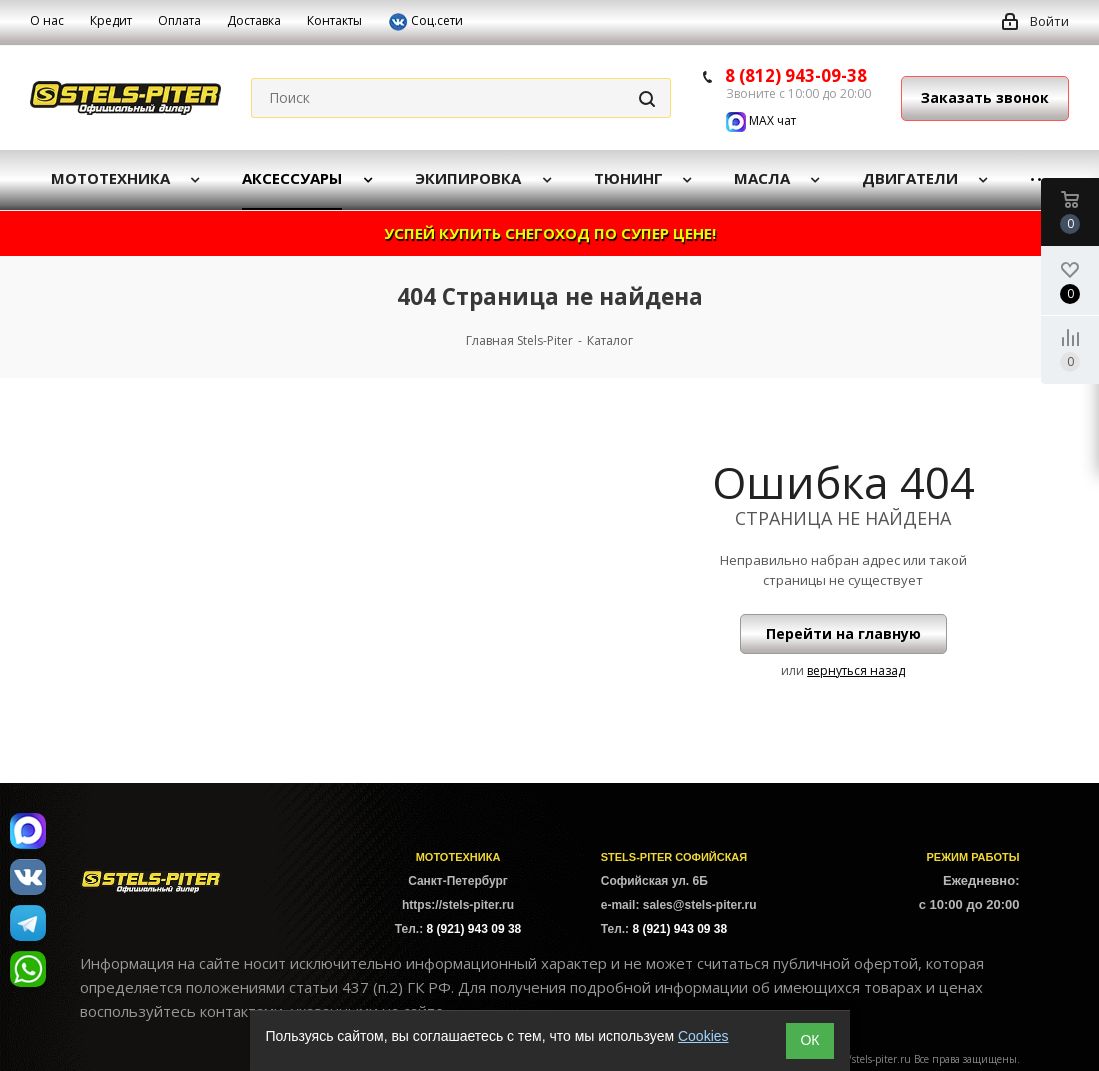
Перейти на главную (843, 633)
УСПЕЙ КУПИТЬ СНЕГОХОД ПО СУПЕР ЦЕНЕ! (550, 233)
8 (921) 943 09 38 (474, 929)
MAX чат (761, 120)
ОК (809, 1040)
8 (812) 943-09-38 (796, 75)
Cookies (703, 1036)
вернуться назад (856, 670)
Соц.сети (425, 22)
